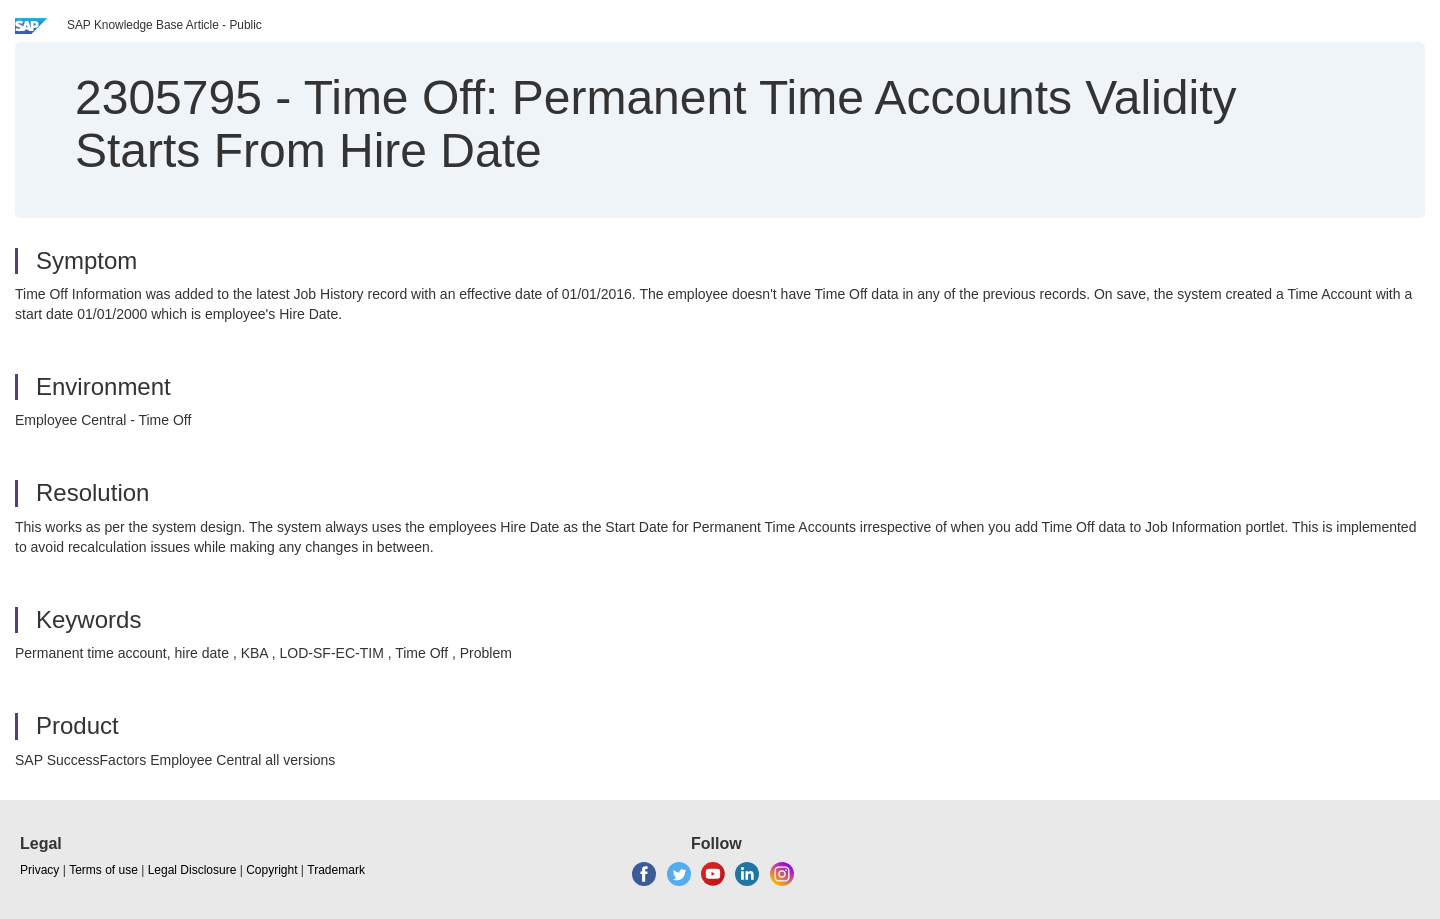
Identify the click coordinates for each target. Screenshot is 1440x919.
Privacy (39, 870)
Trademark (336, 870)
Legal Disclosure (192, 870)
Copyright (271, 870)
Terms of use (103, 870)
